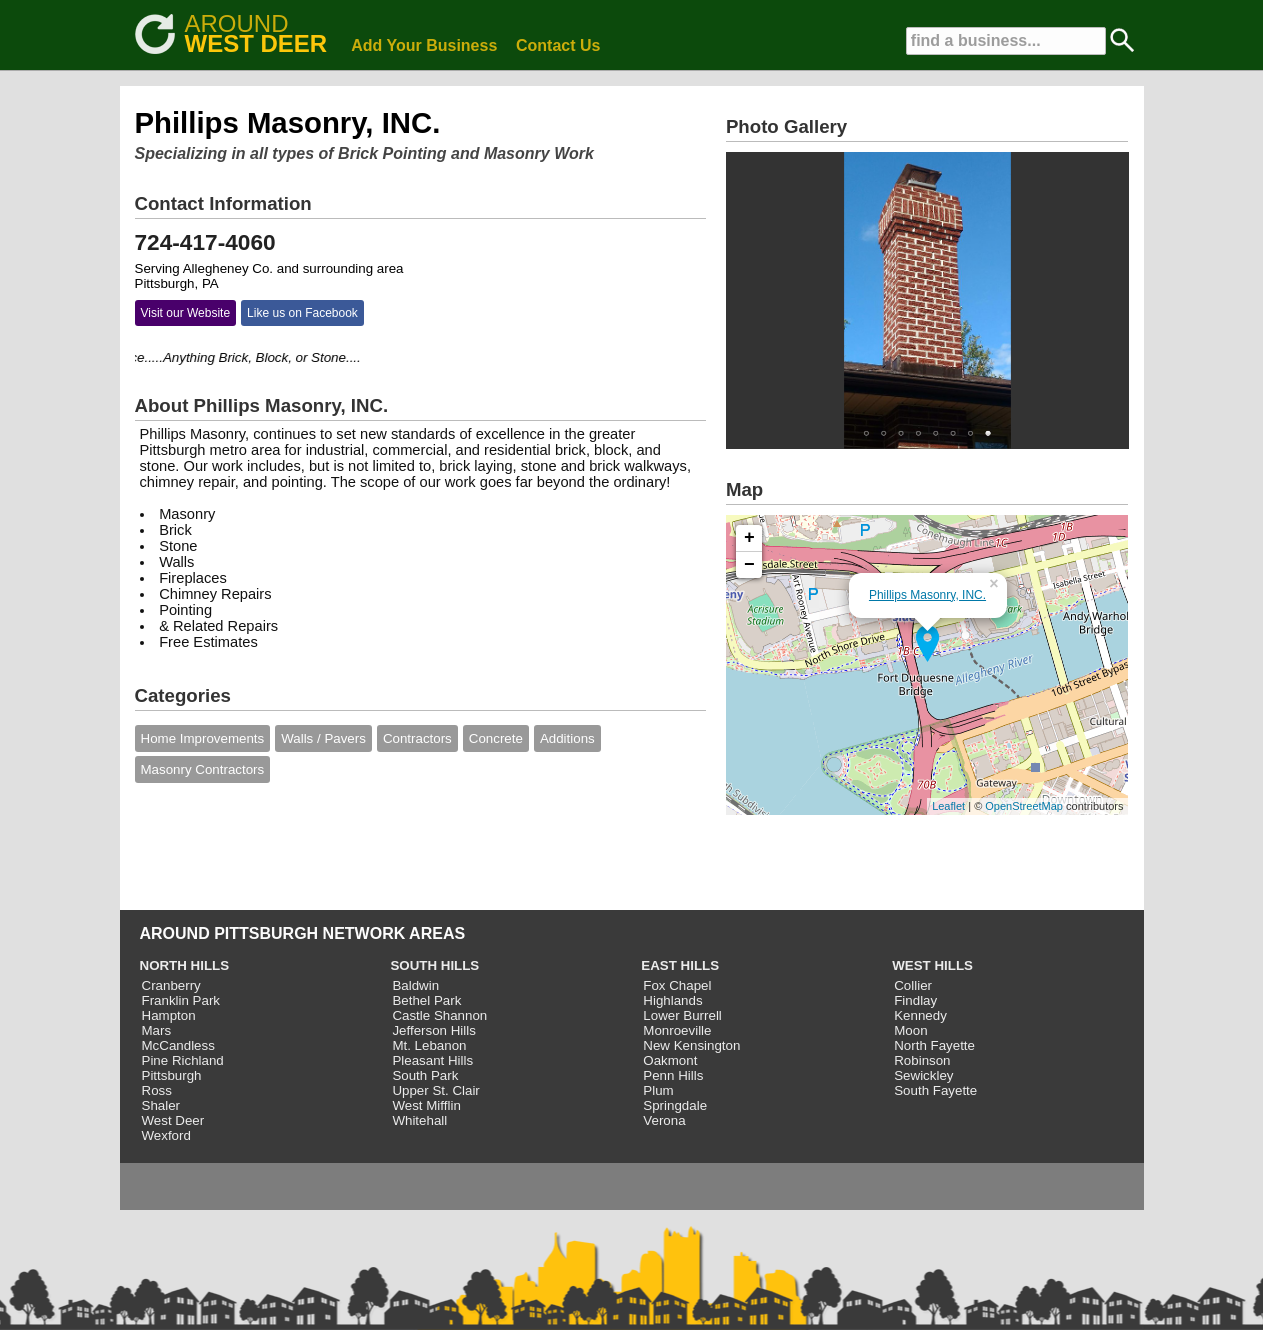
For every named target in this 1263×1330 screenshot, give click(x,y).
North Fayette (934, 1045)
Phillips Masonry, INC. (927, 595)
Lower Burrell (682, 1015)
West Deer (173, 1120)
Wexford (166, 1135)
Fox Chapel (677, 985)
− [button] (749, 565)
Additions (567, 738)
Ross (157, 1090)
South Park (425, 1075)
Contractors (417, 738)
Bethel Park (426, 1000)
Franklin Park (181, 1000)
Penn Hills (673, 1075)
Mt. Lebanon (429, 1045)
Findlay (915, 1000)
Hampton (169, 1015)
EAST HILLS (680, 965)
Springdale (675, 1105)
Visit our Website (186, 313)
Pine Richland (183, 1060)
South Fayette (935, 1090)
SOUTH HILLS (434, 965)
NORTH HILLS (185, 965)
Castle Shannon (439, 1015)
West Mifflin (426, 1105)
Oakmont (670, 1060)
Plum (658, 1090)
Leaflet (948, 806)
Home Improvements (203, 738)
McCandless (178, 1045)
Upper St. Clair (435, 1090)
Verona (664, 1120)
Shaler (161, 1105)
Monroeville (677, 1030)
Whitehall (419, 1120)
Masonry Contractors (203, 769)
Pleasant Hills (432, 1060)
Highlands (672, 1000)
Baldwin (415, 985)
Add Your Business (424, 45)
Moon (910, 1030)
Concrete (496, 738)
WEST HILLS (932, 965)
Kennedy (920, 1015)
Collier (913, 985)
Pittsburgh (172, 1075)
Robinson (922, 1060)
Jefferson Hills (433, 1030)
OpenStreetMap (1024, 806)
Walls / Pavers (323, 738)
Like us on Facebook (302, 313)
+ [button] (749, 538)
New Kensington (691, 1045)
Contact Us (558, 45)
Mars (157, 1030)
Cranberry (171, 985)
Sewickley (923, 1075)
